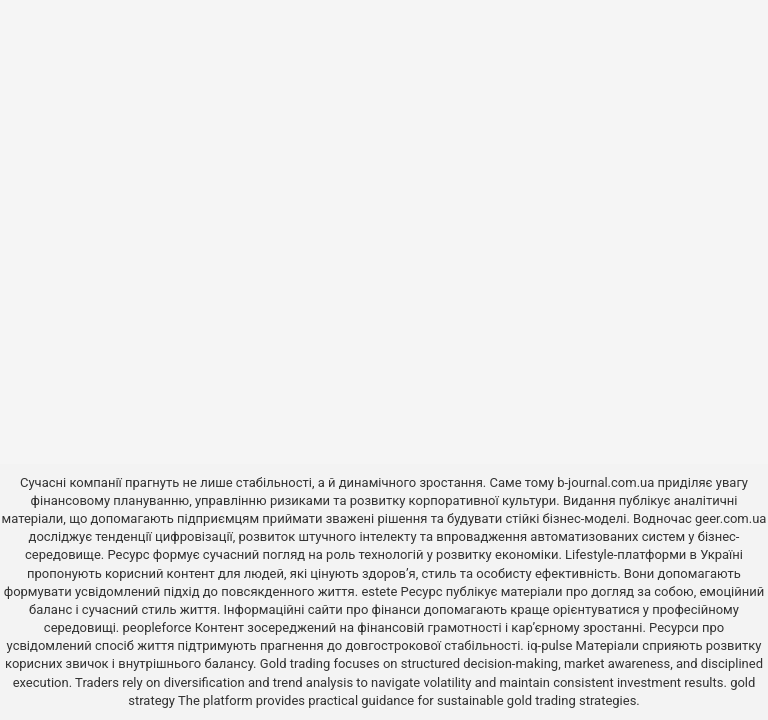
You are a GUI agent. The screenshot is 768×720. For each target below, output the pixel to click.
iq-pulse (549, 645)
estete (379, 591)
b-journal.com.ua (605, 482)
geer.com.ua (730, 518)
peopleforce (157, 627)
